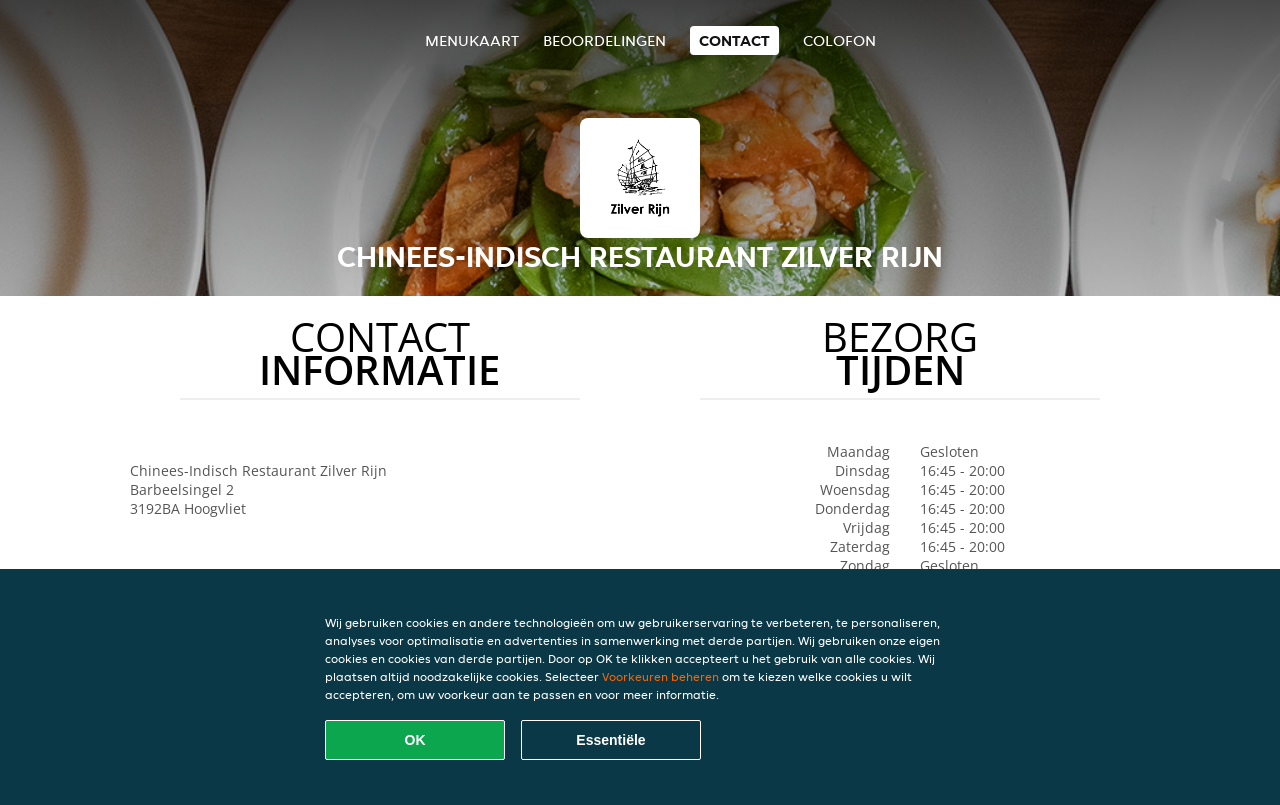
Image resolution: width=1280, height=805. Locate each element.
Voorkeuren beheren (660, 676)
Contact (734, 40)
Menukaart (472, 40)
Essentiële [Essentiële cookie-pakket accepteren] (610, 740)
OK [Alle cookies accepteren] (415, 740)
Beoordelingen (604, 40)
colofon (839, 40)
